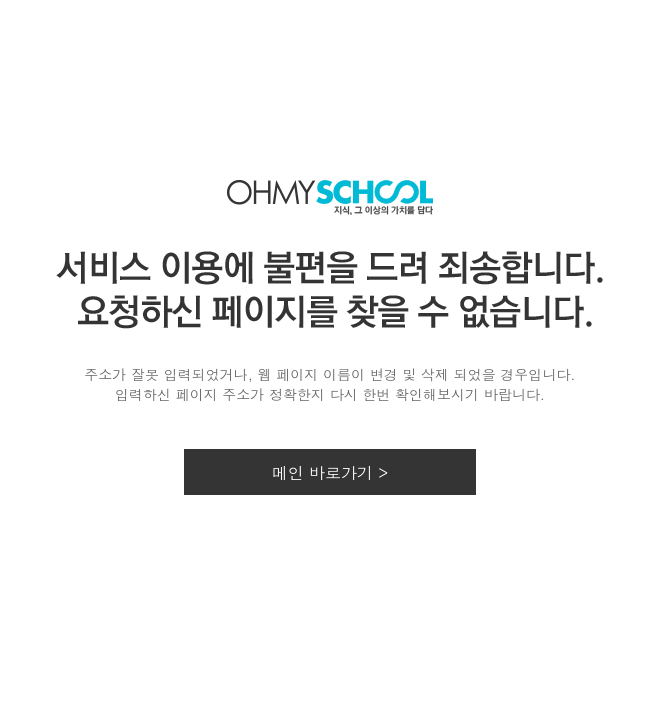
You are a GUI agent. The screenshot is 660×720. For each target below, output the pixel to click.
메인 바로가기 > (330, 472)
